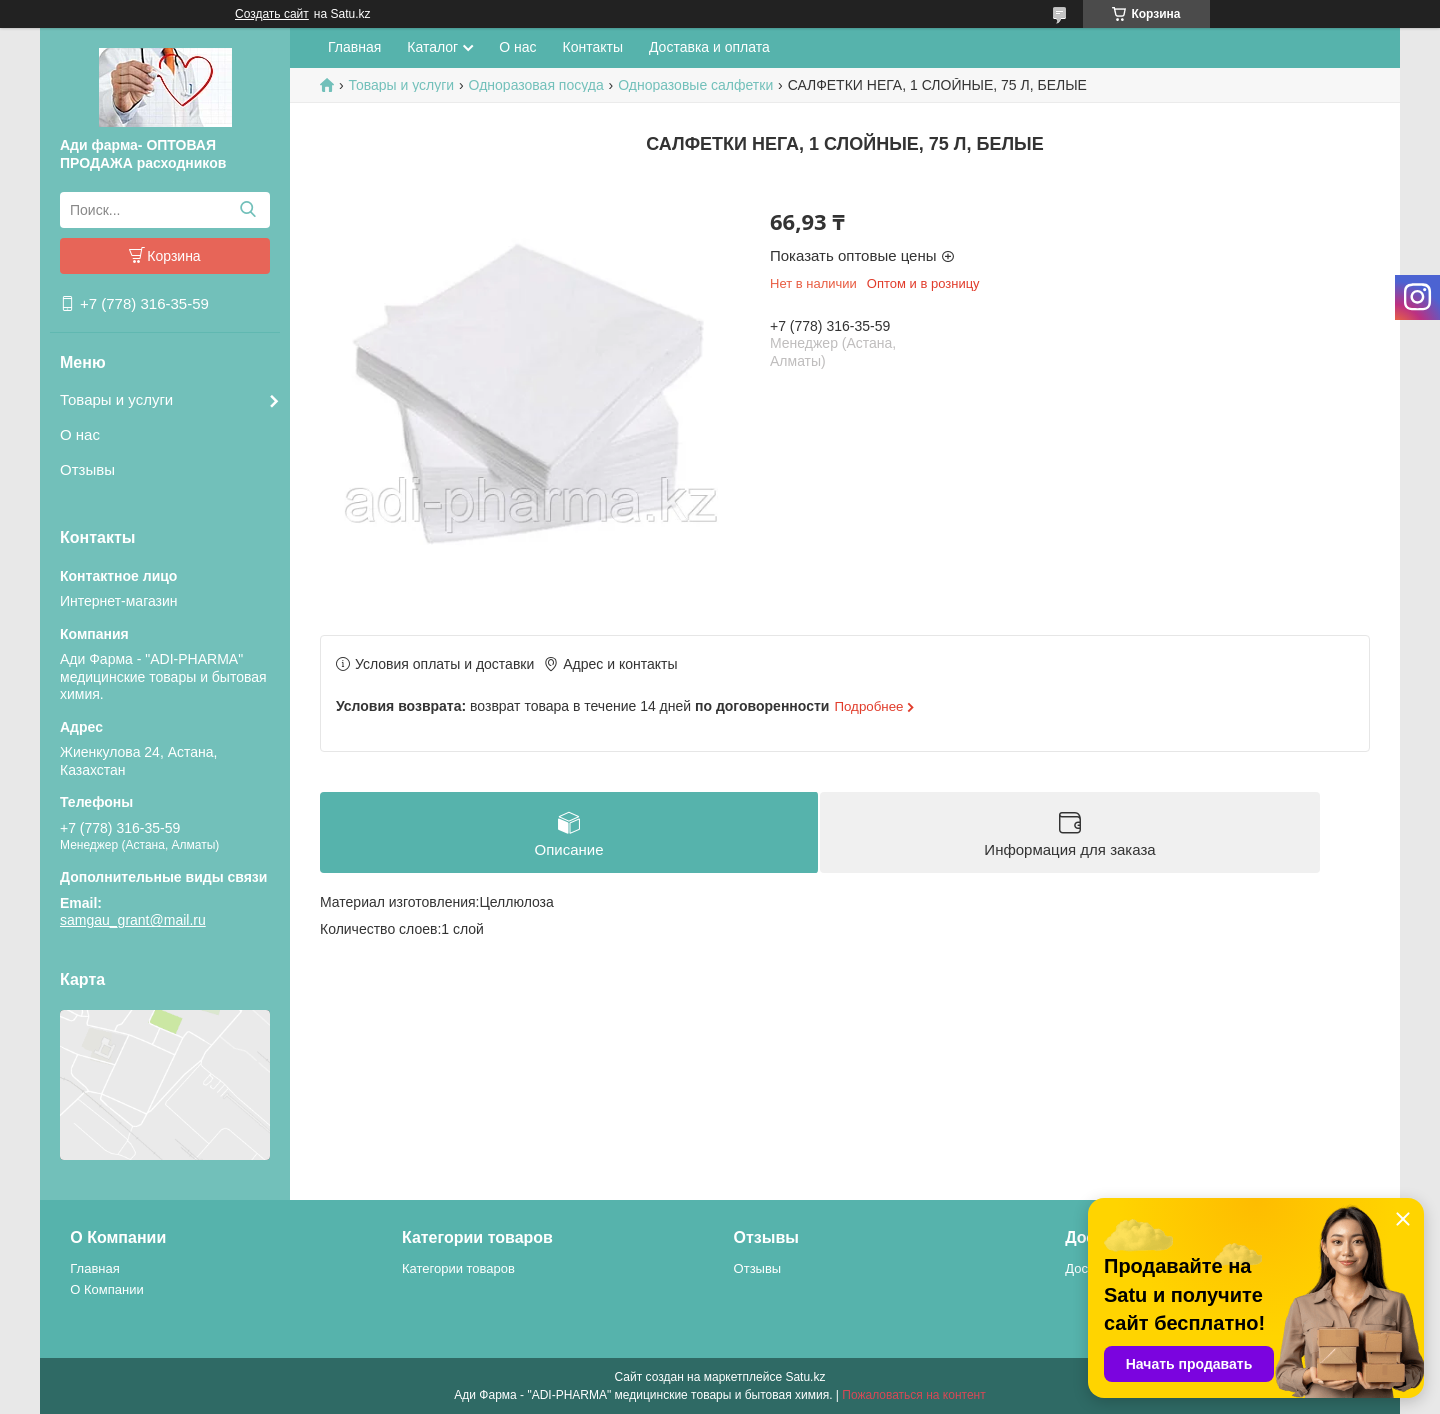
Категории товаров (458, 1268)
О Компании (106, 1289)
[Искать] (247, 210)
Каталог (432, 47)
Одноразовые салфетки (695, 85)
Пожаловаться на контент (913, 1395)
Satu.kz (805, 1377)
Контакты (593, 47)
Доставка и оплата (709, 47)
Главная (354, 47)
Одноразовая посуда (536, 85)
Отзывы (87, 469)
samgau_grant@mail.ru (133, 920)
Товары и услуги (116, 399)
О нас (80, 434)
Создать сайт (272, 14)
